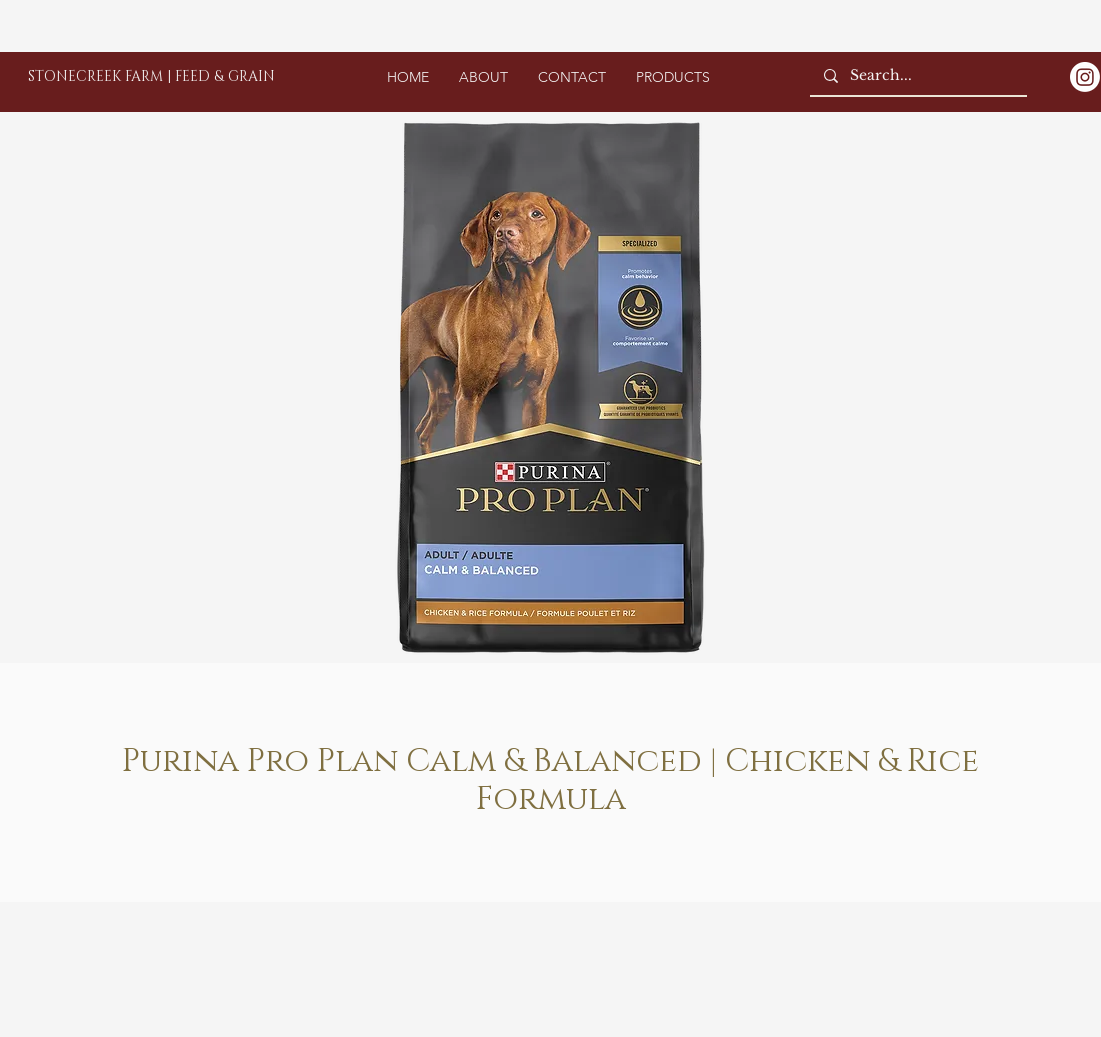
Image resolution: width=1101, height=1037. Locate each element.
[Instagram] (1085, 77)
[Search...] (917, 76)
